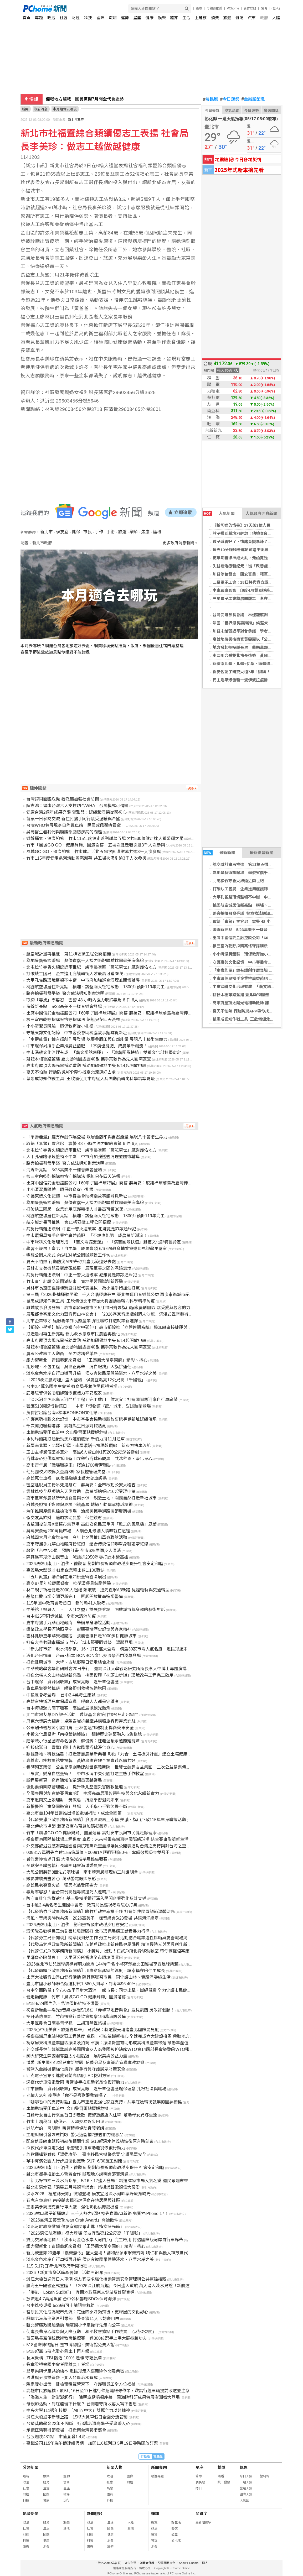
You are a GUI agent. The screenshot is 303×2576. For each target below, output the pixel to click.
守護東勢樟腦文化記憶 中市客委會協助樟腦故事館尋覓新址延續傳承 (91, 1419)
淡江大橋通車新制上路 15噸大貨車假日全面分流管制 (77, 2417)
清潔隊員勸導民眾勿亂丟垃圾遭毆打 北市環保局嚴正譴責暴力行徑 (87, 1931)
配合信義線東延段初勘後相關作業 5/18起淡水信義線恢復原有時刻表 (89, 2141)
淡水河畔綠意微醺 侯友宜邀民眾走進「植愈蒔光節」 (75, 2226)
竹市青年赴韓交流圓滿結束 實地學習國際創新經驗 (74, 1281)
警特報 (264, 2476)
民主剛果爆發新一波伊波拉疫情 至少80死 (250, 680)
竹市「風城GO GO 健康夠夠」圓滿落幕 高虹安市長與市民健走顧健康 (91, 1833)
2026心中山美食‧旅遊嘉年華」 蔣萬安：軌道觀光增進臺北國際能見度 (92, 2030)
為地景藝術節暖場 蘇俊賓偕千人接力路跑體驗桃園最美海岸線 (85, 960)
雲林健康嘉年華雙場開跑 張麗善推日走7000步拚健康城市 (81, 1636)
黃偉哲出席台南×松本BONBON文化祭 (61, 1412)
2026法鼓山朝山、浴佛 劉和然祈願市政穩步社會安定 (77, 1924)
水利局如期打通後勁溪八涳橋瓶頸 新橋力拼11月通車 (75, 1439)
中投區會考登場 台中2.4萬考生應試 (61, 1695)
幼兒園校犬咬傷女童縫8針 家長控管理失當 (65, 1472)
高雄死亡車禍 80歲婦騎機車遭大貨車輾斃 (66, 1478)
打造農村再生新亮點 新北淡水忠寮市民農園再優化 (73, 1334)
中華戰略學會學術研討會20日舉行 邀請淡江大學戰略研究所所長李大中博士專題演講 (106, 1668)
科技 (88, 17)
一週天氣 (246, 2482)
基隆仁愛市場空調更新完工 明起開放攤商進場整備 (74, 1596)
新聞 (25, 109)
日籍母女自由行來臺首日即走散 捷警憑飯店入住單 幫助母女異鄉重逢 (91, 2115)
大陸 (276, 17)
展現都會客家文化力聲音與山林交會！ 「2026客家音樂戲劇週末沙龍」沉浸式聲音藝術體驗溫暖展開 (119, 1314)
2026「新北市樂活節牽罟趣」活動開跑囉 (64, 2272)
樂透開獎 (271, 110)
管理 (154, 2540)
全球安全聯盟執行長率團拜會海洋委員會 (64, 1865)
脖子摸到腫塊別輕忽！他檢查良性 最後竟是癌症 (256, 533)
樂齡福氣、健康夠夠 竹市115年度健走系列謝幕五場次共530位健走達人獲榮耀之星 (104, 838)
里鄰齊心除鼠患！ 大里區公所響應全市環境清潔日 (74, 1957)
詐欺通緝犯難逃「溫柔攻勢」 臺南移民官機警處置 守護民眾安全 (86, 2154)
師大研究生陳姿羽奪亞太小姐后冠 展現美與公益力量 (76, 2056)
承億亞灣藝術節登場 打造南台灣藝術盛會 (66, 2430)
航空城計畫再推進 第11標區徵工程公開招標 (252, 864)
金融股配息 (253, 99)
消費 (215, 17)
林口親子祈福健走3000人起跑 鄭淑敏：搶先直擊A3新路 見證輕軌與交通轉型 (97, 1590)
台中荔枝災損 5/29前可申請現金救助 (60, 2305)
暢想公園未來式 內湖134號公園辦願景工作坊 (68, 1255)
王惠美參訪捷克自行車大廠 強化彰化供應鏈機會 (72, 2207)
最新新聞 (219, 852)
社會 (64, 17)
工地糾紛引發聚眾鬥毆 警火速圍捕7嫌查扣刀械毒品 (75, 2135)
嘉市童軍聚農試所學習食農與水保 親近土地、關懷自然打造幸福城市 (91, 1498)
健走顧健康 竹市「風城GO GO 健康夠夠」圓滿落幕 (76, 1997)
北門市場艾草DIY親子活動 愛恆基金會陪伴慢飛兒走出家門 (82, 1714)
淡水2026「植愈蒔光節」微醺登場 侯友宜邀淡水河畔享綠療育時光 (88, 2194)
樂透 (221, 2476)
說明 (264, 8)
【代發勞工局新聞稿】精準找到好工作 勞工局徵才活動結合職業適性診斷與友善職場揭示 (108, 1938)
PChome (233, 8)
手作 (99, 532)
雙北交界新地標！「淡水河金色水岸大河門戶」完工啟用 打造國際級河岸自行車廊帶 (104, 2240)
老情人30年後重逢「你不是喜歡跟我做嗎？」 (68, 2095)
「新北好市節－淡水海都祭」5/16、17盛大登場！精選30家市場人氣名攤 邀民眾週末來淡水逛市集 (117, 2180)
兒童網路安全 (166, 2562)
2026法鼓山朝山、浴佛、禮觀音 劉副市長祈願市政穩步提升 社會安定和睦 (95, 2167)
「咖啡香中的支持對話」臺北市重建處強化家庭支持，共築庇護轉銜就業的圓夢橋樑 (104, 2102)
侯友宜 (62, 532)
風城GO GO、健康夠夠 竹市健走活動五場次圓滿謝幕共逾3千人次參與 (93, 851)
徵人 (205, 2562)
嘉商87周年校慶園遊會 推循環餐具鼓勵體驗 (68, 1583)
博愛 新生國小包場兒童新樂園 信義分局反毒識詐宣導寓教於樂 (85, 2062)
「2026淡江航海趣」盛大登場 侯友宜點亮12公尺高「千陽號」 (85, 1380)
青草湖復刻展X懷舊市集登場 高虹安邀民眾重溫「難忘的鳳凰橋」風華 (91, 1524)
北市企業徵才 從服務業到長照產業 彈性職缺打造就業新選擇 (82, 1321)
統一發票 (224, 2482)
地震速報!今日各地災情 (238, 159)
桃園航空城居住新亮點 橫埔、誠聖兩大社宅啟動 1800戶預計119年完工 (95, 987)
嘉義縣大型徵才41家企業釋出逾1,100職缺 (65, 1570)
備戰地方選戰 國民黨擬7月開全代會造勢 (85, 99)
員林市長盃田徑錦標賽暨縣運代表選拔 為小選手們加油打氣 (83, 1288)
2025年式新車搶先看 (239, 170)
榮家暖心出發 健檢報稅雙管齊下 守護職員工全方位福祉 (81, 2384)
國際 (100, 17)
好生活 (176, 2522)
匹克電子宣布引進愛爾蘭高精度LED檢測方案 (68, 2075)
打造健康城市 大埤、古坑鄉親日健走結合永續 (70, 1662)
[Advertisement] (110, 709)
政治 (51, 17)
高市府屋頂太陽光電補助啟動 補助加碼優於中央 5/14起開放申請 (86, 1065)
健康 (149, 17)
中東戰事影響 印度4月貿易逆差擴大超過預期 (253, 590)
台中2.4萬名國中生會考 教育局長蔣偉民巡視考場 (71, 1386)
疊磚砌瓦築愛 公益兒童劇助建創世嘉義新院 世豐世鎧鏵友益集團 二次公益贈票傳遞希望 (112, 1767)
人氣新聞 (219, 513)
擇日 (199, 2488)
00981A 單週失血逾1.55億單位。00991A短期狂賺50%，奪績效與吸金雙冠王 (98, 1852)
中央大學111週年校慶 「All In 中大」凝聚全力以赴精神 (78, 2410)
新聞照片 (95, 2513)
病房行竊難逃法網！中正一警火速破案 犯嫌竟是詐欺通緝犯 (81, 1275)
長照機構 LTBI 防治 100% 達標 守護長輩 (64, 2358)
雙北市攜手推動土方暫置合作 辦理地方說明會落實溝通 (77, 2174)
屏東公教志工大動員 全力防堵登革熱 (62, 1353)
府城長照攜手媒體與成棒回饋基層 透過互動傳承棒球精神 (79, 1504)
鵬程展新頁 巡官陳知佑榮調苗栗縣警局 (64, 1780)
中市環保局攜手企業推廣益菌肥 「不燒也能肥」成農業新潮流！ (86, 1046)
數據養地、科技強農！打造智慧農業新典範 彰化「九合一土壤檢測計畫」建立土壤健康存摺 (111, 1754)
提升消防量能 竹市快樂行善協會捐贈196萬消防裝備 (76, 2016)
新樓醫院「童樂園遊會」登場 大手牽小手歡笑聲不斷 (76, 1806)
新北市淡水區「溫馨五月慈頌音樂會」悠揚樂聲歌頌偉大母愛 (83, 2187)
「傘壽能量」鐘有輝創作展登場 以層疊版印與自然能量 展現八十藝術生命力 (96, 1039)
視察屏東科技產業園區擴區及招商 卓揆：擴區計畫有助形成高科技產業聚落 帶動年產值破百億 (113, 2043)
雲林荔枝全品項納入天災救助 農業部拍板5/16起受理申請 (80, 1491)
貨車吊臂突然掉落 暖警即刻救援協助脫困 (66, 1688)
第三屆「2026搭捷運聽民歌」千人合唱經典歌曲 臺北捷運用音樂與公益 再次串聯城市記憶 (109, 1294)
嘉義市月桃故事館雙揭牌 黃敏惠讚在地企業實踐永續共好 (81, 1760)
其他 (66, 2528)
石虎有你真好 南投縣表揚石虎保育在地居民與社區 (73, 2200)
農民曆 (210, 99)
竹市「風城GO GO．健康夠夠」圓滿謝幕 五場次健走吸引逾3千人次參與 (95, 845)
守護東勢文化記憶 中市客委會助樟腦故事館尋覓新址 (76, 1033)
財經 (76, 17)
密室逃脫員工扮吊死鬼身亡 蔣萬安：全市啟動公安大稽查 (81, 1485)
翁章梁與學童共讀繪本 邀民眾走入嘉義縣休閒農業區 (75, 2371)
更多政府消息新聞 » (180, 543)
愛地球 (176, 2540)
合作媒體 (250, 8)
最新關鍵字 (203, 2522)
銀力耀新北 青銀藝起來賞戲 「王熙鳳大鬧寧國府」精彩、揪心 (86, 1360)
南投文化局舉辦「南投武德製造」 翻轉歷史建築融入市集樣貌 (84, 1734)
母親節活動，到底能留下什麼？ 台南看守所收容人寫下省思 (81, 2404)
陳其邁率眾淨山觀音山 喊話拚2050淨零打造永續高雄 (77, 1557)
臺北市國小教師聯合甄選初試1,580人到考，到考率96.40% (80, 1984)
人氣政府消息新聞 (261, 513)
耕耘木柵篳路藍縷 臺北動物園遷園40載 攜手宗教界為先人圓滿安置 (88, 1059)
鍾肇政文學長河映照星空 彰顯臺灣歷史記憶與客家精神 (78, 1629)
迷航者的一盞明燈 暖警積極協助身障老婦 (65, 2128)
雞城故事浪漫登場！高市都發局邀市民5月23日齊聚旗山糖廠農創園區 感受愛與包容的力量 (110, 1307)
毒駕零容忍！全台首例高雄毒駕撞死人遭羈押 (68, 1892)
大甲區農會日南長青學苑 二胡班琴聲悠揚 (66, 2023)
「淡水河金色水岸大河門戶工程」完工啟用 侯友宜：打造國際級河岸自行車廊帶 (102, 1399)
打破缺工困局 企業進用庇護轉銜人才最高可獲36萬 (75, 973)
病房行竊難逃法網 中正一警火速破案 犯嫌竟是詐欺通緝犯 (81, 1229)
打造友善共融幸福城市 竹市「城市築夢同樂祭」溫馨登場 (79, 1642)
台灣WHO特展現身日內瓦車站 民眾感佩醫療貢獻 (73, 825)
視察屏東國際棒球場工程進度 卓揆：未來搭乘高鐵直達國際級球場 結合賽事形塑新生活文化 (111, 1839)
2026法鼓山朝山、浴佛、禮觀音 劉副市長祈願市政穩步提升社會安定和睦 (94, 1563)
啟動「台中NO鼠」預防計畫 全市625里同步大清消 (73, 1550)
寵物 (66, 2476)
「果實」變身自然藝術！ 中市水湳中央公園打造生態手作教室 (85, 1774)
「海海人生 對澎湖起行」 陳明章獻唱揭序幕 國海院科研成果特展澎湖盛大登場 (103, 2397)
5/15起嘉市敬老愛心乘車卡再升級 (57, 2351)
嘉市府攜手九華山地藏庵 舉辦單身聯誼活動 (68, 1623)
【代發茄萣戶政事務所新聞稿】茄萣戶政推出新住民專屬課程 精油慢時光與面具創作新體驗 (111, 1944)
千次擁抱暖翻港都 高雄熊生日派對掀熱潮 (66, 1426)
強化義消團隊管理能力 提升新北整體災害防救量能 (74, 1787)
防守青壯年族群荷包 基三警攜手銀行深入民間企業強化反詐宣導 (86, 1898)
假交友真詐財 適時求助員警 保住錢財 (64, 1518)
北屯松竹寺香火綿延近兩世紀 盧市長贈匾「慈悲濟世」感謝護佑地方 (91, 967)
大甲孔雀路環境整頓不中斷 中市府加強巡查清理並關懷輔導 (83, 980)
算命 (199, 2476)
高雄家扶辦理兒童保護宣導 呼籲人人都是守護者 (72, 1701)
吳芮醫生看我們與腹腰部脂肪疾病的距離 (64, 832)
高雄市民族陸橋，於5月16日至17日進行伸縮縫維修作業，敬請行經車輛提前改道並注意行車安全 (116, 2391)
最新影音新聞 (261, 852)
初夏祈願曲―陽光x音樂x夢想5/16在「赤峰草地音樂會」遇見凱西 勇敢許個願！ (100, 2010)
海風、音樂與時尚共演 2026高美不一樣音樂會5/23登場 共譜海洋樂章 (92, 1918)
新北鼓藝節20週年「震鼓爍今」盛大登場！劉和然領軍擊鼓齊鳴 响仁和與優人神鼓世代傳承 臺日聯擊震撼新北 (128, 2253)
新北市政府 (76, 120)
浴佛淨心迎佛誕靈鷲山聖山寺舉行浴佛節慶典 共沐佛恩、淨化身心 (89, 1458)
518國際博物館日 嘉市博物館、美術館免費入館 (70, 2345)
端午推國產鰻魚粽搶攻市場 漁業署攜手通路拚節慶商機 (78, 1511)
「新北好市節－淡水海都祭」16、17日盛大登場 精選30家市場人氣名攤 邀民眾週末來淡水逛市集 (119, 1649)
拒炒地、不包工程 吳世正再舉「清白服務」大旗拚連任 (78, 1367)
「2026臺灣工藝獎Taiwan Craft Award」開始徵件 (72, 2220)
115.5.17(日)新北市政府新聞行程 (57, 2266)
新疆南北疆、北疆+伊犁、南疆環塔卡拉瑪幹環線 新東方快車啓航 (88, 1445)
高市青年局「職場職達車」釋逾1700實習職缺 (68, 1465)
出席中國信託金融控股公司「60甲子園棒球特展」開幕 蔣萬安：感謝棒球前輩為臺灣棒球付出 (113, 1013)
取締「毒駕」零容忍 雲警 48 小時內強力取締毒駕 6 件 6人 (82, 1000)
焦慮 (145, 532)
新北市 (46, 532)
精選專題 (157, 2476)
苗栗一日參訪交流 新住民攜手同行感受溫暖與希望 (73, 819)
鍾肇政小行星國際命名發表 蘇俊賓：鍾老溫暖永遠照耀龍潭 (83, 1741)
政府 (264, 17)
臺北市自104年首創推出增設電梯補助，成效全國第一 (76, 1813)
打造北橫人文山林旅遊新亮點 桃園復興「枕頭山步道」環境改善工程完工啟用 (99, 1675)
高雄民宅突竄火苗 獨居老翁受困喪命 (62, 1885)
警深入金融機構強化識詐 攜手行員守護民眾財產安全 (75, 2069)
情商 (66, 2482)
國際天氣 (246, 2494)
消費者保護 (147, 2562)
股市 (199, 8)
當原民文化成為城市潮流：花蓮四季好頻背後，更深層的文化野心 (87, 2312)
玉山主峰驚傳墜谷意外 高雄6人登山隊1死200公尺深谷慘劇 (82, 1452)
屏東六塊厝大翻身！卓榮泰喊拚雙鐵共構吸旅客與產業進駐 (81, 1721)
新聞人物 (114, 2467)
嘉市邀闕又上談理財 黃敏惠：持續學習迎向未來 (72, 1800)
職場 (113, 17)
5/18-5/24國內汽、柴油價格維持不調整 (62, 2003)
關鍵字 (201, 2513)
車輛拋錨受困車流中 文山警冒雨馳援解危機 (66, 1432)
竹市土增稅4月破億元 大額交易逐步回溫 (65, 2121)
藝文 (174, 2528)
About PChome (189, 2562)
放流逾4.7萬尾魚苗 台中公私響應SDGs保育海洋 (71, 2299)
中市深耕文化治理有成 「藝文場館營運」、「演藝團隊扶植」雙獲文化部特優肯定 (103, 1052)
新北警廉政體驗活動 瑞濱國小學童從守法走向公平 (73, 2325)
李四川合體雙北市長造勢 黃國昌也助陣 (248, 655)
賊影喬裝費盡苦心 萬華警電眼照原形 (61, 1879)
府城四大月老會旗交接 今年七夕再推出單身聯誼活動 (76, 1537)
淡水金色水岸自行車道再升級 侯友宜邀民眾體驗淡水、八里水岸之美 (91, 1373)
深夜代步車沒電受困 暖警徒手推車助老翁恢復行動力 (75, 2082)
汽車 (252, 17)
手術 (110, 532)
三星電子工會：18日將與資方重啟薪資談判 (250, 582)
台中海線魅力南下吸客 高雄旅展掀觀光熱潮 (68, 1708)
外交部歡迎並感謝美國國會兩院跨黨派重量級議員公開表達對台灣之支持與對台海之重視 (108, 1846)
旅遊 (227, 17)
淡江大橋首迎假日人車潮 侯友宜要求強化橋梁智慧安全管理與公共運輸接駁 (96, 2279)
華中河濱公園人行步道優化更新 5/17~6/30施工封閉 (74, 2161)
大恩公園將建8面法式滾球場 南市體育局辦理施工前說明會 (82, 1872)
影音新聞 (31, 2513)
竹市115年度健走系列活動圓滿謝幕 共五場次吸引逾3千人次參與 (86, 858)
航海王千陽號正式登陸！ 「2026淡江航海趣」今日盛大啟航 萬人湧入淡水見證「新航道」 (109, 2286)
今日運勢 (229, 99)
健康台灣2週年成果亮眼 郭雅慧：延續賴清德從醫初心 (76, 812)
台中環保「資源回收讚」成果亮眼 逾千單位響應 (72, 1682)
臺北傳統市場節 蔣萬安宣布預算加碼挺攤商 (66, 1826)
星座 (137, 17)
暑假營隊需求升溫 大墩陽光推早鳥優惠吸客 (66, 1859)
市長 (87, 532)
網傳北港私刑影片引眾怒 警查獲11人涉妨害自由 (72, 2318)
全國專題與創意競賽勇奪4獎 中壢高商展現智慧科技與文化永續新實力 (92, 1793)
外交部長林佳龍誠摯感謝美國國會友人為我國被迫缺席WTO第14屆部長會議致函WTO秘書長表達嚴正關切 (124, 2049)
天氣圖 (244, 2500)
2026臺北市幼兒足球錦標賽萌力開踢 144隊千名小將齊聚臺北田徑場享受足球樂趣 (102, 1964)
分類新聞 (31, 2467)
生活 (186, 17)
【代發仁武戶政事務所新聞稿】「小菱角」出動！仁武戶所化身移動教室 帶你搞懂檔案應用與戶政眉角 (120, 1951)
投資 (154, 2534)
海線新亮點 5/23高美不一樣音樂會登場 (248, 929)
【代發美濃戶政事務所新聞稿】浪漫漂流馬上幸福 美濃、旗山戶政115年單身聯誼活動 (106, 1819)
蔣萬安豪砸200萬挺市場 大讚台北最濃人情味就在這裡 (78, 1531)
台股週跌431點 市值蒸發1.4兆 (55, 2436)
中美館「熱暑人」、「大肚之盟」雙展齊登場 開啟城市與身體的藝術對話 (95, 1609)
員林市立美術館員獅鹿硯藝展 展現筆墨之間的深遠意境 (78, 1268)
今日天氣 (212, 110)
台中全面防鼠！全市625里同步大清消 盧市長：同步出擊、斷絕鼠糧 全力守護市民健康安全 (113, 1990)
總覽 (154, 2522)
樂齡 (134, 532)
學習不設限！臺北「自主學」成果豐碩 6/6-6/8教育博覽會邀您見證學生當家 (96, 1248)
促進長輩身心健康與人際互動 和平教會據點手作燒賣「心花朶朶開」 (91, 2331)
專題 (39, 17)
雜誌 (239, 17)
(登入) (275, 8)
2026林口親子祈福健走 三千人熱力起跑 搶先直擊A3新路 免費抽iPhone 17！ (97, 2213)
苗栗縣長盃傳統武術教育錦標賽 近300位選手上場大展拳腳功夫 (86, 2338)
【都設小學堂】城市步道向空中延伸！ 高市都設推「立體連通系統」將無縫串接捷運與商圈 (111, 1327)
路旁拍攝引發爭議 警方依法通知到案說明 (249, 913)
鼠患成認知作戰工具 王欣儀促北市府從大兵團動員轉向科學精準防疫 (90, 1079)
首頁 (26, 17)
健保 (76, 532)
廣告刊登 (130, 2562)
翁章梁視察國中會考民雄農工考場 (57, 2364)
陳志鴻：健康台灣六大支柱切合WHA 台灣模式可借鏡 (77, 805)
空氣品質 (231, 110)
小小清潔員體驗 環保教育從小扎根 (244, 954)
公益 (174, 2534)
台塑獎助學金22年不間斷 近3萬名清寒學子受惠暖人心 (78, 2423)
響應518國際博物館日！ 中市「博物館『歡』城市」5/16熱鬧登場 (88, 1406)
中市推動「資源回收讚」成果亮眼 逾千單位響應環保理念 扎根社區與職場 (96, 2089)
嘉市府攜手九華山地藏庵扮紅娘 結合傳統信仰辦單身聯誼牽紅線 (87, 1544)
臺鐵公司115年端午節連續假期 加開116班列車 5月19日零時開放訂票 (92, 2443)
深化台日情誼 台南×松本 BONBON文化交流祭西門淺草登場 (83, 1655)
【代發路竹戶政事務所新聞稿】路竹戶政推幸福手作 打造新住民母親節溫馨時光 (100, 1911)
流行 (66, 2500)
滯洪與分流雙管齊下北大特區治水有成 (62, 2377)
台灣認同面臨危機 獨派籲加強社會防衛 (62, 799)
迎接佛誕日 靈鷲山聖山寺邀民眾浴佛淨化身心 (70, 1747)
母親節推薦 (214, 8)
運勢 (125, 17)
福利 (157, 532)
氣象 (244, 2467)
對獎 (221, 2467)
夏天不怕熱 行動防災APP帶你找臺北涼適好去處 (255, 1011)
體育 (174, 17)
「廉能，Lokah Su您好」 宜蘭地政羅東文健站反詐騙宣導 (80, 2292)
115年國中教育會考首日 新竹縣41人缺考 (65, 1603)
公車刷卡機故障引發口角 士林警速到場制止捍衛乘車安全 (80, 1728)
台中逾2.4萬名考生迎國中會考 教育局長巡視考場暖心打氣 (81, 1905)
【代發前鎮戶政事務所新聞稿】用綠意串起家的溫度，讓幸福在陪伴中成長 (95, 1970)
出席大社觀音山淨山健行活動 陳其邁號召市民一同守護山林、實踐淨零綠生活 (98, 1977)
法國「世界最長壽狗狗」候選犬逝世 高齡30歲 (253, 623)
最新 (26, 2476)
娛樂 (162, 17)
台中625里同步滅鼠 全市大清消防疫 (61, 1616)
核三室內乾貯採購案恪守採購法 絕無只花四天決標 (256, 946)
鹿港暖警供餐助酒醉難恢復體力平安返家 (64, 1393)
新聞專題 (159, 2467)
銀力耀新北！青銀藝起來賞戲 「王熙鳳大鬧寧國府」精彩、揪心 (85, 2246)
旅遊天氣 (246, 2488)
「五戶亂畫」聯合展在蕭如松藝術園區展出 (66, 1577)
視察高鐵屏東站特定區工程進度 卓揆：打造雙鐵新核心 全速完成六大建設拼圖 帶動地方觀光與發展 (118, 2036)
